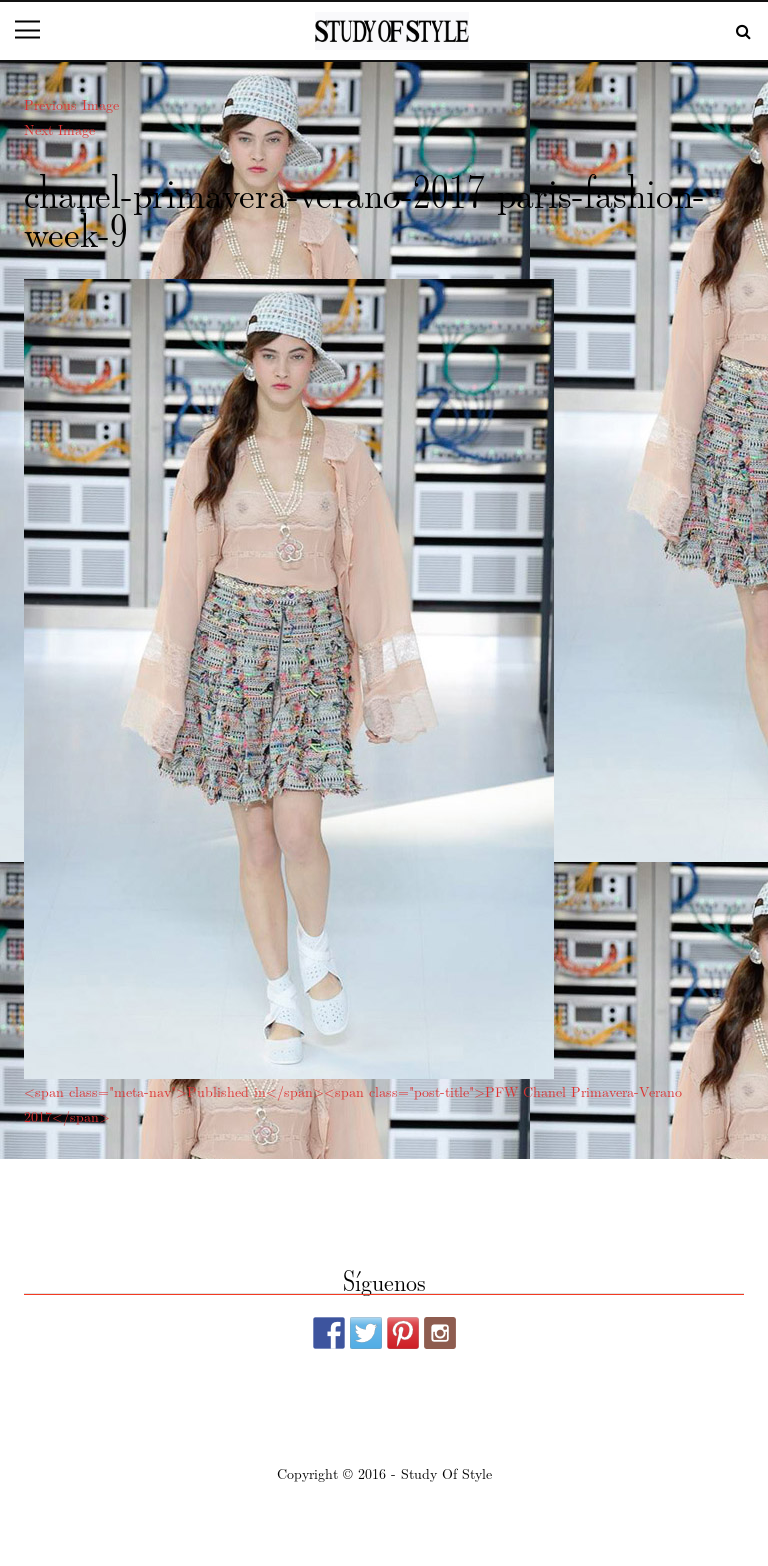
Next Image (59, 129)
